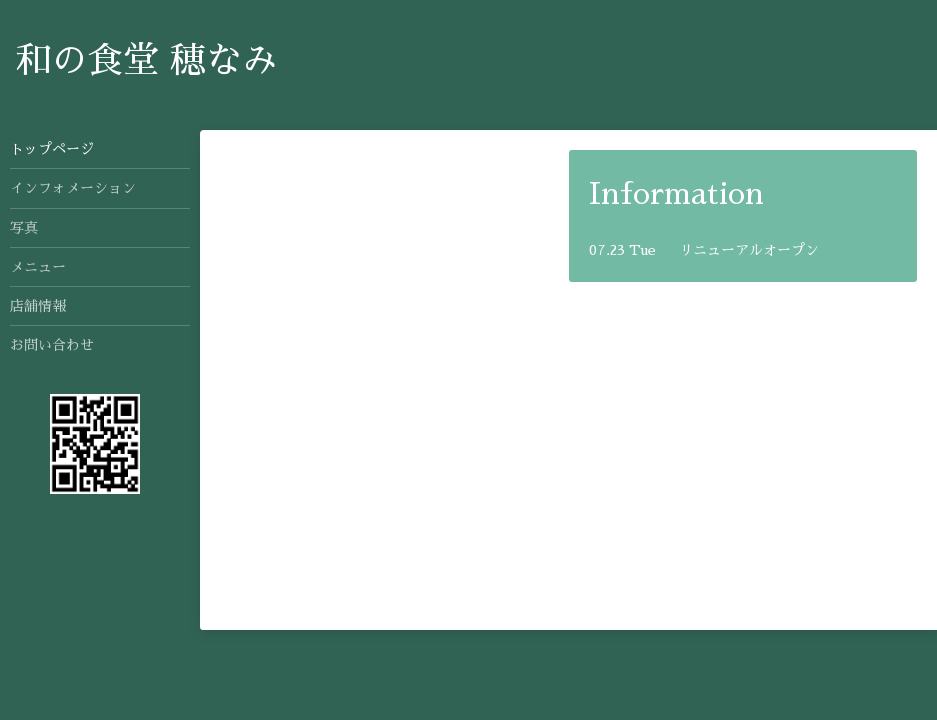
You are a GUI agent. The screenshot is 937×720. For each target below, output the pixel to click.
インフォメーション (73, 188)
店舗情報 (38, 306)
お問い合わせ (52, 345)
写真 (24, 228)
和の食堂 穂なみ (146, 61)
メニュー (38, 267)
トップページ (52, 149)
